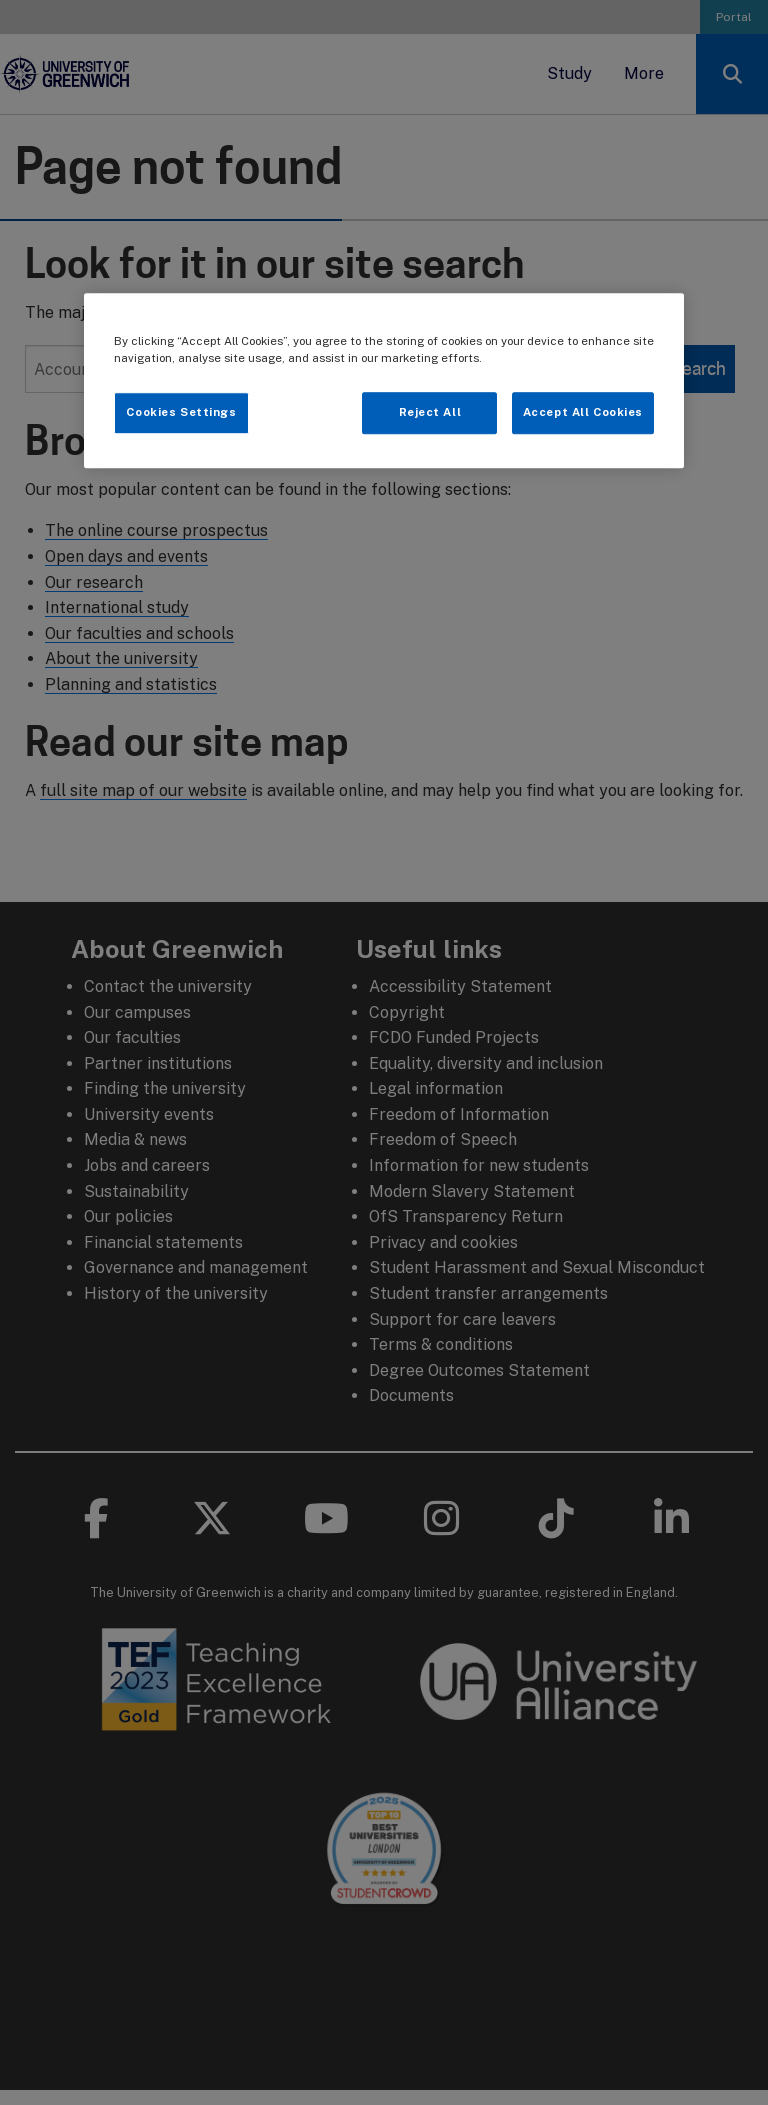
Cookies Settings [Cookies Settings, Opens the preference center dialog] (181, 412)
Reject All (430, 412)
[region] (384, 380)
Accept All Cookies (583, 412)
